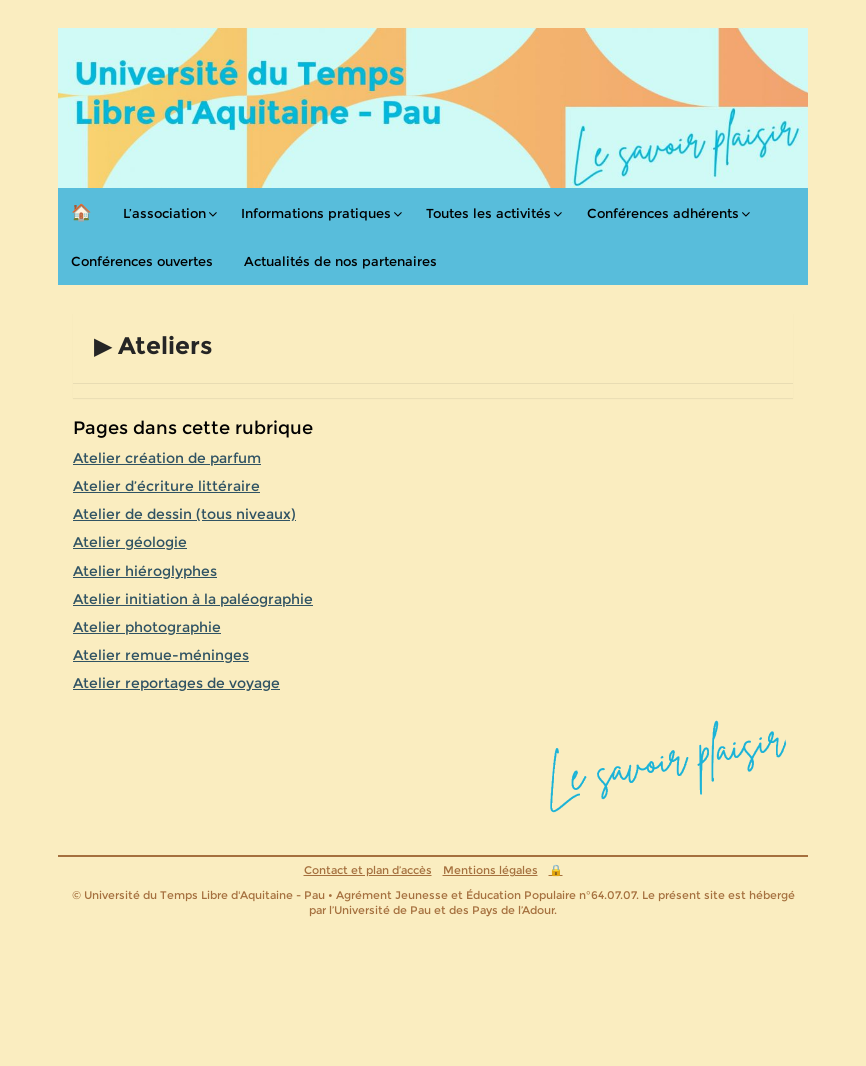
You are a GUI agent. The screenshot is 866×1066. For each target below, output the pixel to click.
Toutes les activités (488, 213)
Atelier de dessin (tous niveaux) (184, 514)
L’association (164, 213)
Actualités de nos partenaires (340, 261)
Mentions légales (490, 870)
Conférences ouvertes (142, 261)
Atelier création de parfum (167, 458)
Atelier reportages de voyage (176, 683)
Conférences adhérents (663, 213)
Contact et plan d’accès (368, 870)
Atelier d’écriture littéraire (166, 486)
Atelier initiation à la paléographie (193, 599)
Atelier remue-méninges (161, 655)
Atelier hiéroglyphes (145, 571)
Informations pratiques (316, 213)
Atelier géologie (130, 542)
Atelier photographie (147, 627)
